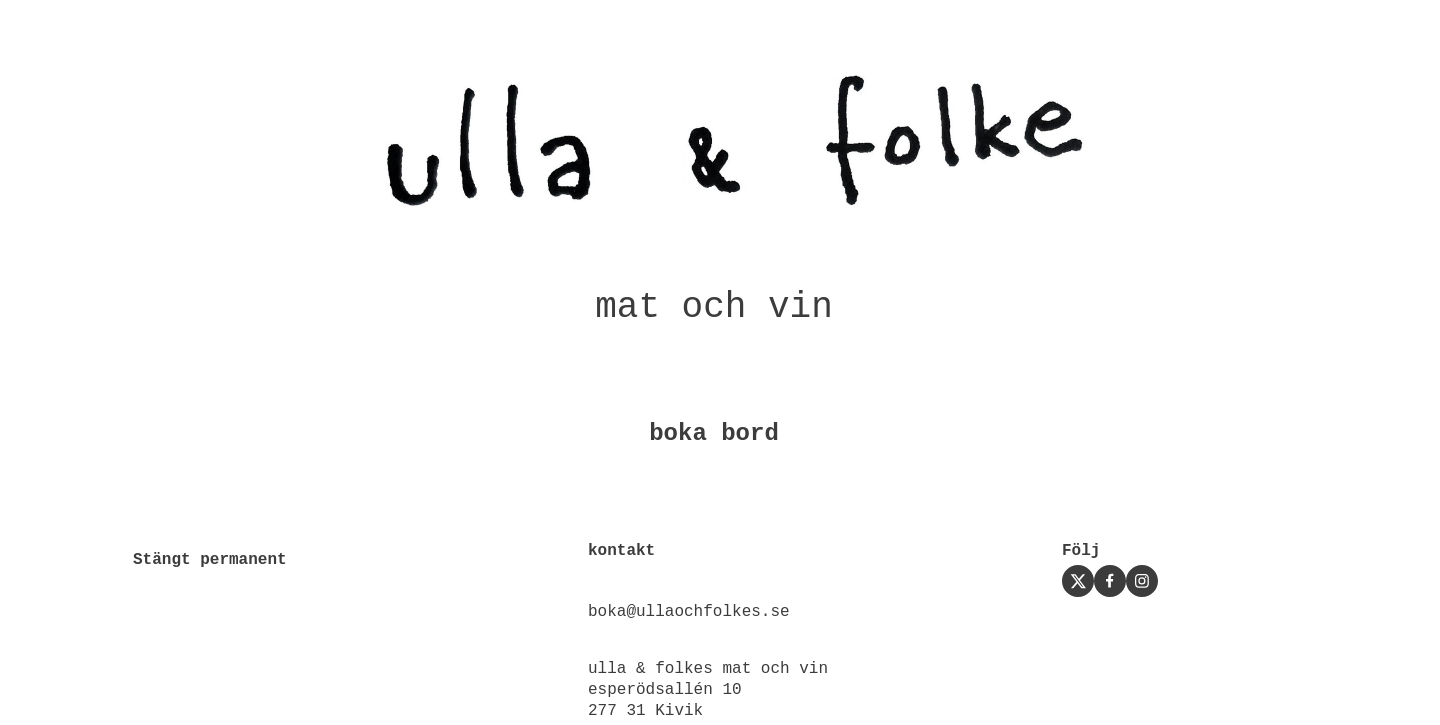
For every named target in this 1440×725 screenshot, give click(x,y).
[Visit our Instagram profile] (1142, 581)
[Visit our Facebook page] (1110, 581)
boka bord (714, 433)
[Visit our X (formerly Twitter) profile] (1078, 581)
